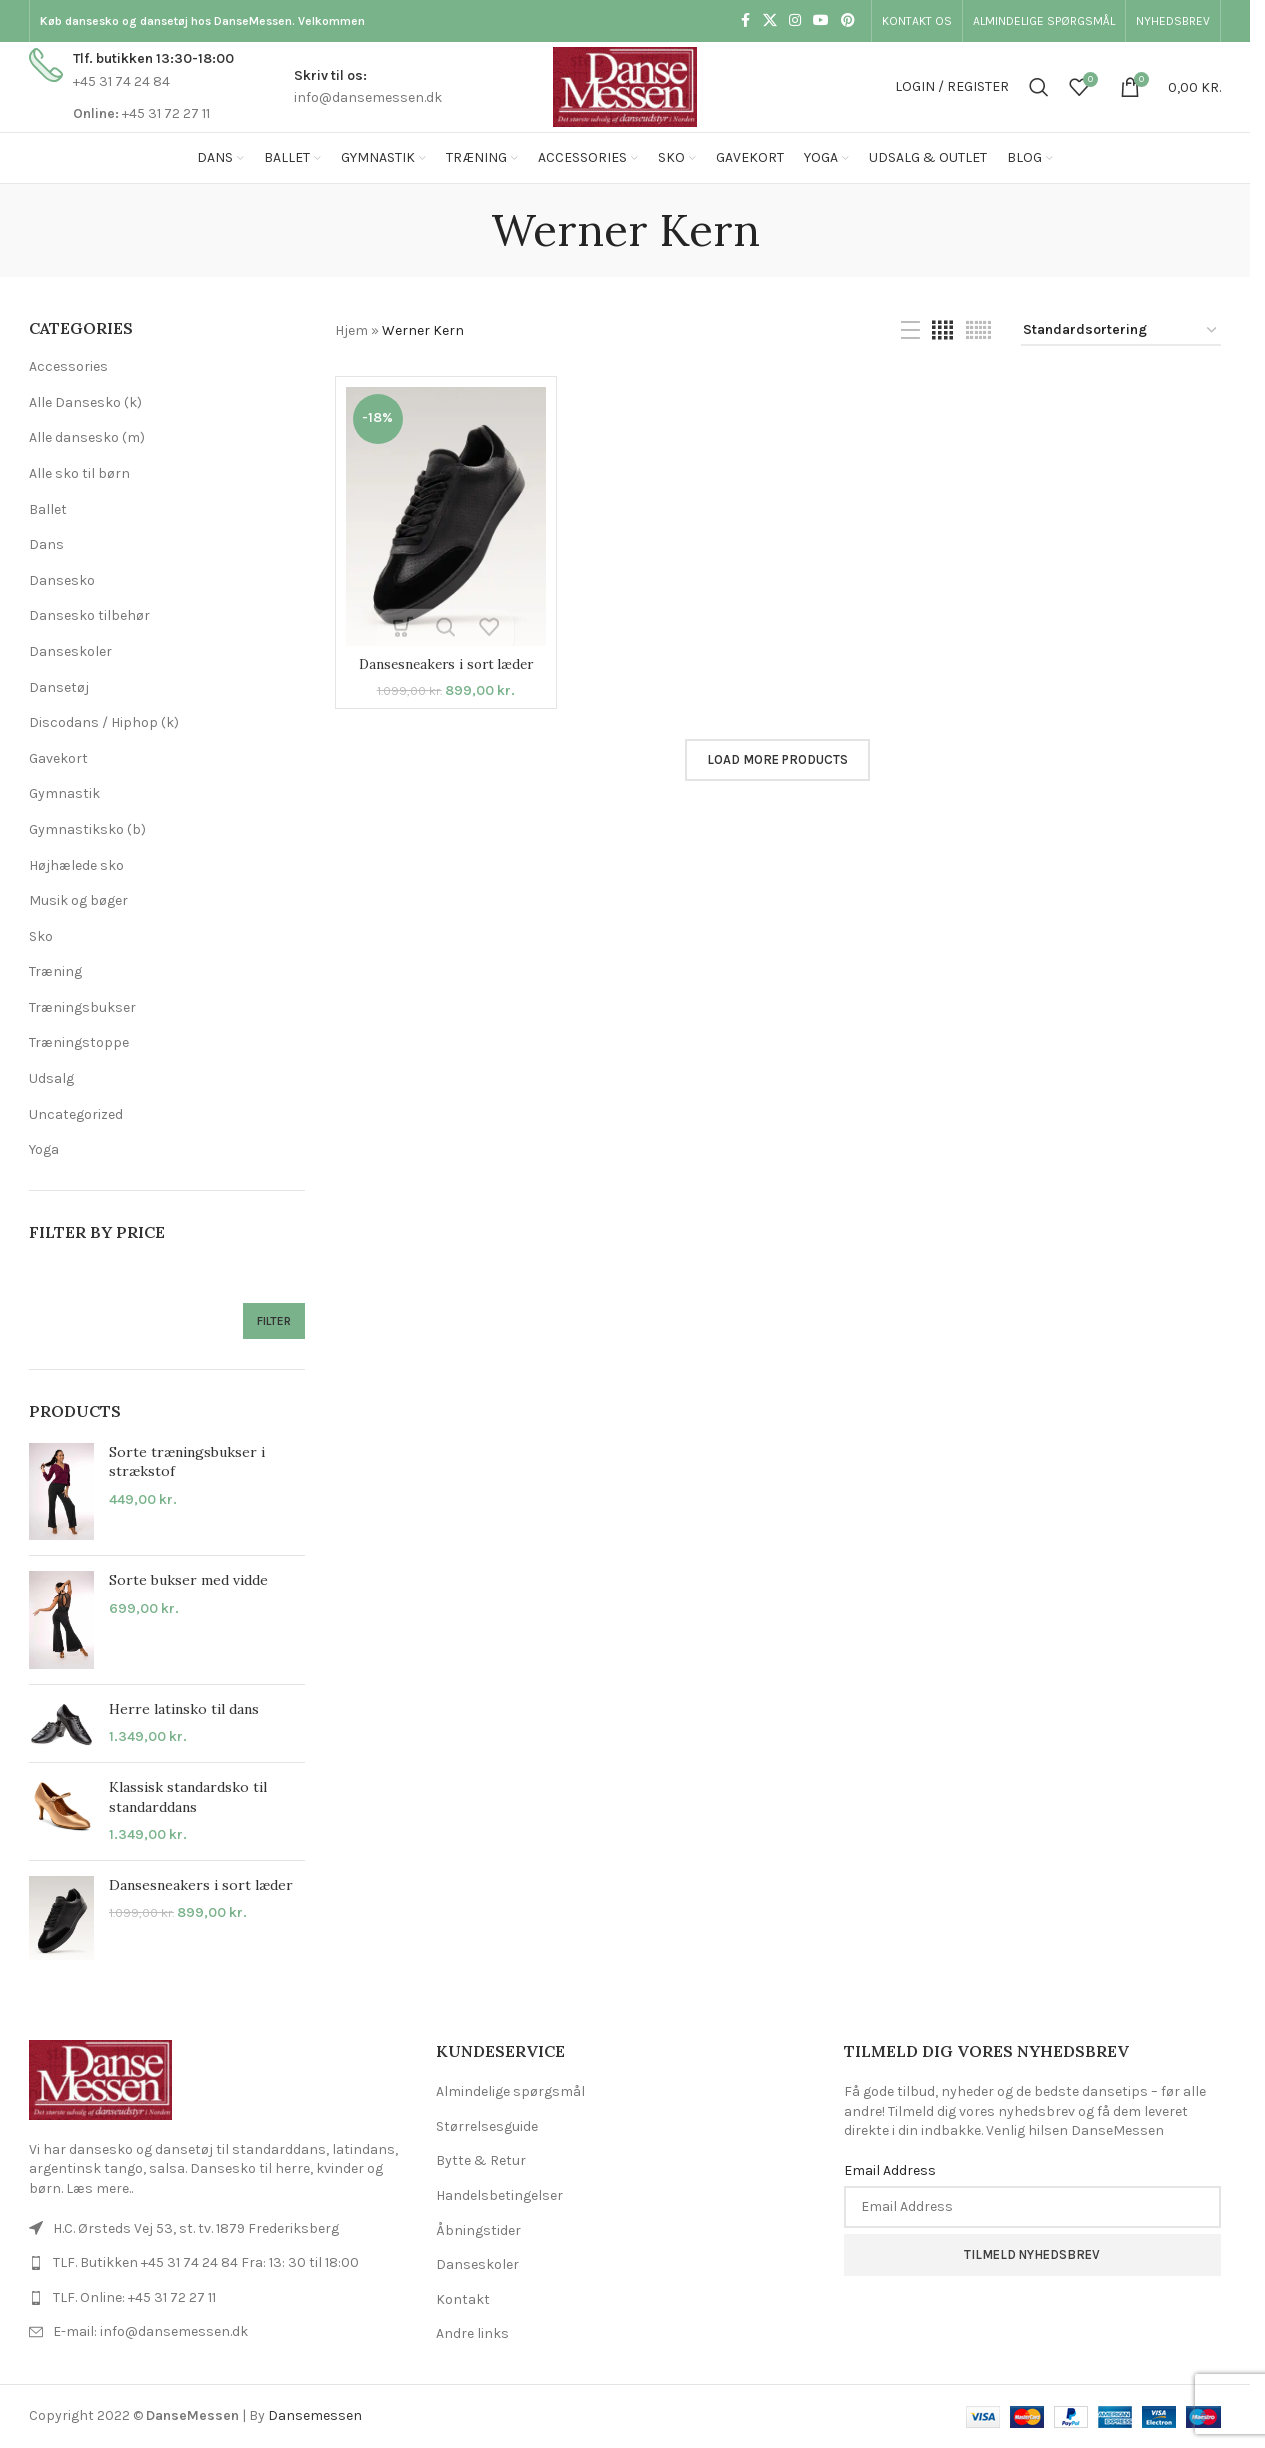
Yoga (44, 1149)
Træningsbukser (82, 1007)
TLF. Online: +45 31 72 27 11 (134, 2297)
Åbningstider (478, 2230)
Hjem (351, 330)
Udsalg (51, 1078)
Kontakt (463, 2299)
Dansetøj (59, 687)
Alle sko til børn (79, 473)
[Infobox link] (131, 86)
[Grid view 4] (942, 331)
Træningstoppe (79, 1042)
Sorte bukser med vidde (188, 1580)
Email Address (890, 2170)
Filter (274, 1321)
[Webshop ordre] (1121, 331)
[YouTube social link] (821, 21)
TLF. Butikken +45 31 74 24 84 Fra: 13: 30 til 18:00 (206, 2262)
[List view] (910, 331)
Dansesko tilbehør (89, 615)
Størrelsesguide (487, 2126)
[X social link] (770, 21)
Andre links (472, 2333)
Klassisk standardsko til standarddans (188, 1797)
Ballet (48, 509)
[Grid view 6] (978, 331)
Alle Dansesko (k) (85, 402)
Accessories (68, 366)
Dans (46, 544)
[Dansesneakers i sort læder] (446, 516)
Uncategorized (76, 1114)
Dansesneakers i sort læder (201, 1885)
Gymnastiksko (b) (87, 829)
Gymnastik (64, 793)
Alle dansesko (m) (87, 437)
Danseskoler (70, 651)
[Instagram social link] (795, 21)
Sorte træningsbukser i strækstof (187, 1462)
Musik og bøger (78, 900)
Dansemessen (315, 2415)
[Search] (1039, 87)
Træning (55, 971)
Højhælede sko (76, 865)
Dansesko (62, 580)
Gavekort (58, 758)
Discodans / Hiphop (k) (104, 722)
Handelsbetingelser (499, 2195)
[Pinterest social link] (848, 21)
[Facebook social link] (745, 21)
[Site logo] (625, 85)
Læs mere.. (99, 2188)
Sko (41, 936)
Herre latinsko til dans (184, 1709)
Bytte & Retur (481, 2160)
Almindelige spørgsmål (510, 2091)
